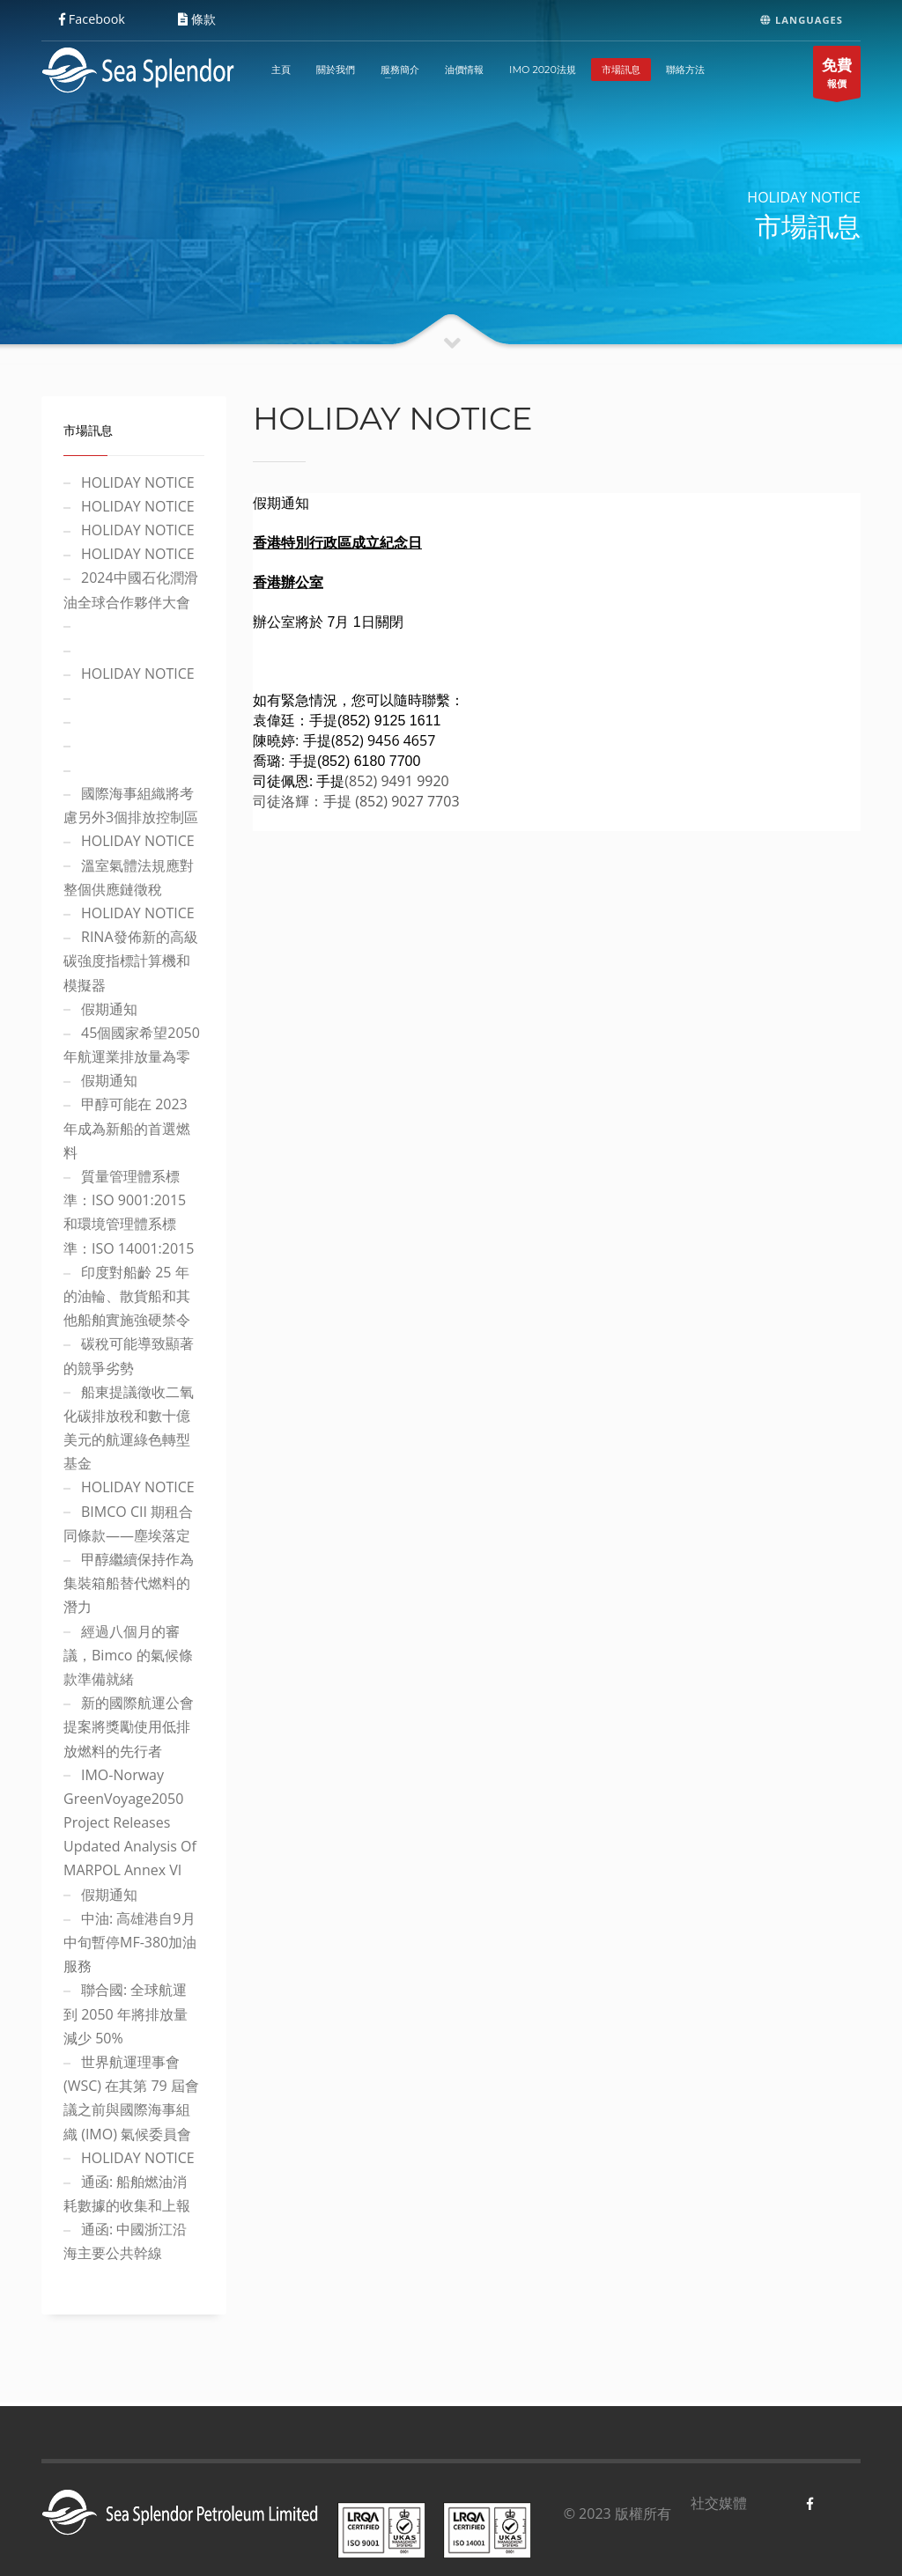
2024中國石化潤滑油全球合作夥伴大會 (130, 589)
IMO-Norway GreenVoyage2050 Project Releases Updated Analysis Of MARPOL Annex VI (129, 1822)
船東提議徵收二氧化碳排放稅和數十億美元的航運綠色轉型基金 (128, 1428)
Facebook (92, 19)
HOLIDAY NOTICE (138, 482)
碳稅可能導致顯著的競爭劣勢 (128, 1355)
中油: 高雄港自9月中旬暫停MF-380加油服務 (129, 1942)
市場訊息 (621, 69)
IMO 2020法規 (542, 69)
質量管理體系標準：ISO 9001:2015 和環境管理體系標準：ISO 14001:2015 (128, 1212)
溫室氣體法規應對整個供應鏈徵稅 (128, 877)
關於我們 (335, 69)
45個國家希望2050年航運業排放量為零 (131, 1044)
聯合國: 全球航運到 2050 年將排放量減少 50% (125, 2013)
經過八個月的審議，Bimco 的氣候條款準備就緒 (128, 1655)
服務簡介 (400, 69)
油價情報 (464, 69)
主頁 (281, 69)
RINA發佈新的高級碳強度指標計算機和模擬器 (130, 960)
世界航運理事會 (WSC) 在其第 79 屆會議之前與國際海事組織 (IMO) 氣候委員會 (131, 2098)
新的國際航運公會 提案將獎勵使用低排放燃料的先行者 (128, 1726)
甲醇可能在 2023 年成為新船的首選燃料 (126, 1127)
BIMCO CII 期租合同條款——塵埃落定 (128, 1523)
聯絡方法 (685, 69)
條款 (197, 19)
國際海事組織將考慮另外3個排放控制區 (130, 805)
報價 (837, 76)
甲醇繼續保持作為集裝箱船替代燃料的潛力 (128, 1582)
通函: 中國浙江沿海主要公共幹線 (125, 2241)
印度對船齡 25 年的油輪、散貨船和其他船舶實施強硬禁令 (126, 1295)
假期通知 (109, 1009)
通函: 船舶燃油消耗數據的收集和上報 (126, 2193)
